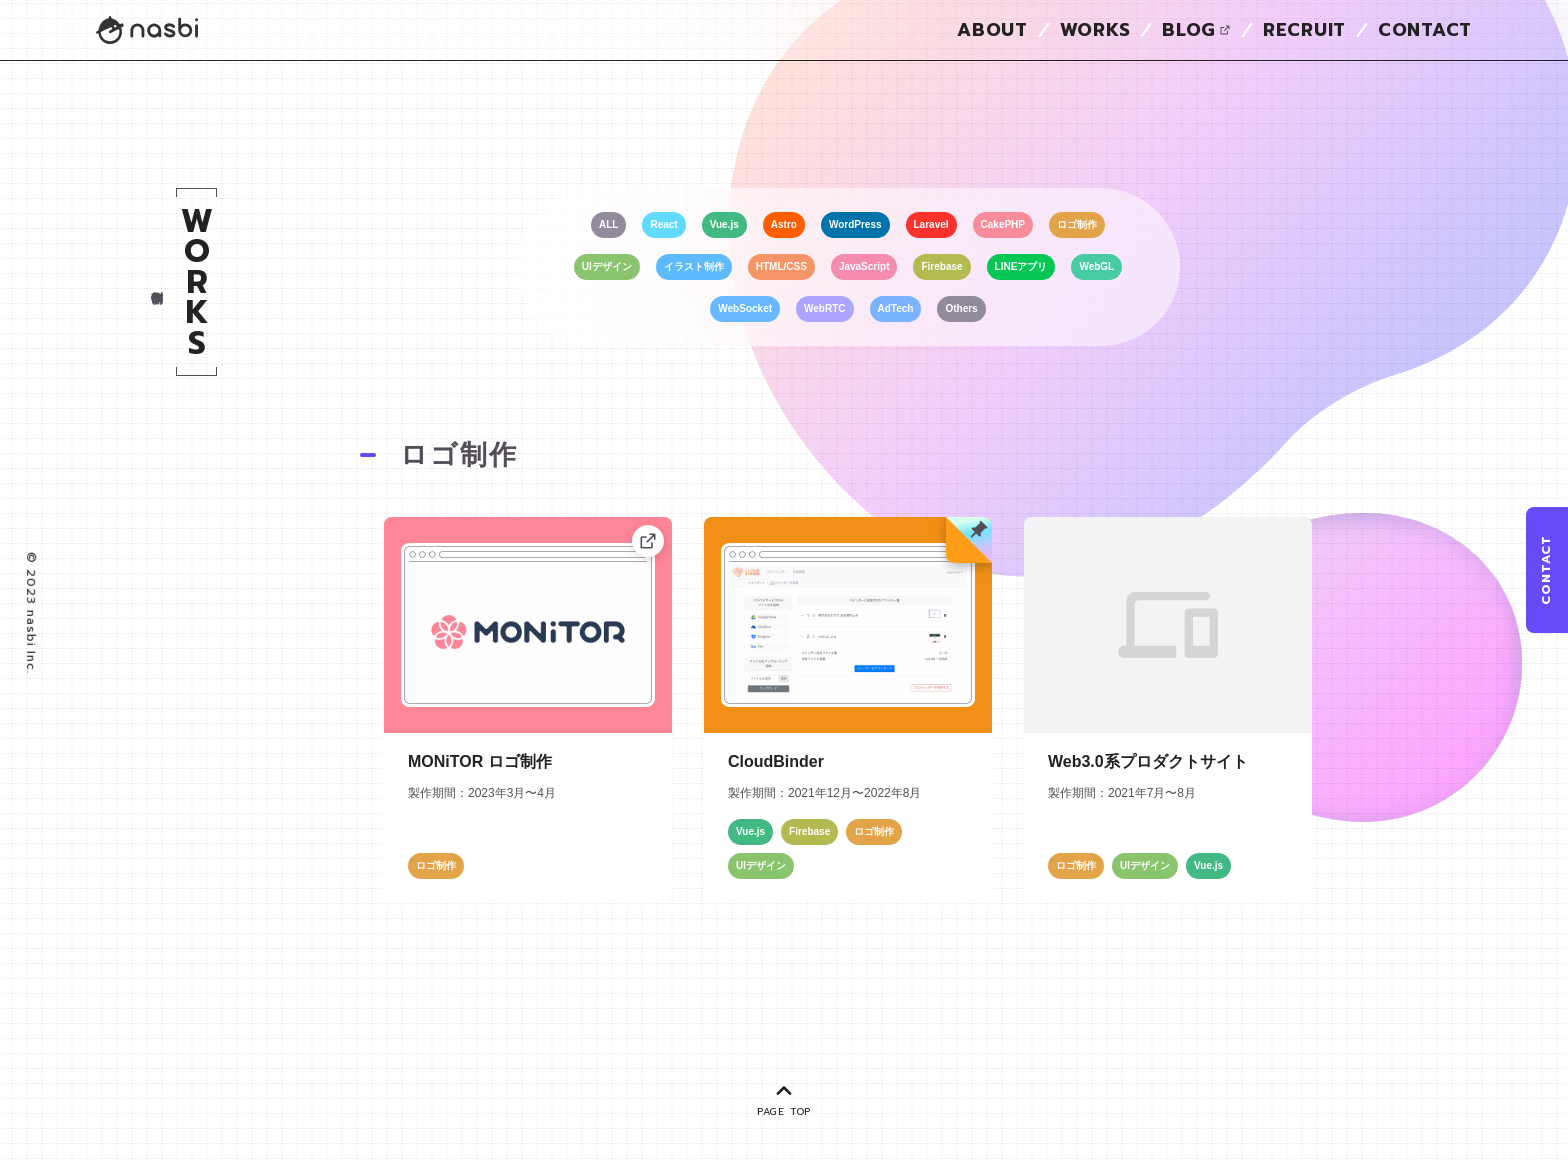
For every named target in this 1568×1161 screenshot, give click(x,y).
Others (961, 308)
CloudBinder (776, 761)
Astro (784, 224)
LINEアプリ (1021, 266)
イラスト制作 (694, 266)
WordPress (855, 224)
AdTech (896, 308)
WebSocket (745, 308)
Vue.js (724, 224)
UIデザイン (607, 266)
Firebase (941, 266)
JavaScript (864, 266)
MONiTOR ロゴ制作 (480, 761)
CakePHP (1003, 224)
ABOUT (992, 30)
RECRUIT (1304, 30)
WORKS (1095, 30)
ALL (608, 224)
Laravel (931, 224)
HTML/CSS (781, 266)
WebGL (1096, 266)
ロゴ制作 (1077, 224)
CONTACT (1425, 30)
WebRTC (824, 308)
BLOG (1196, 30)
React (663, 224)
